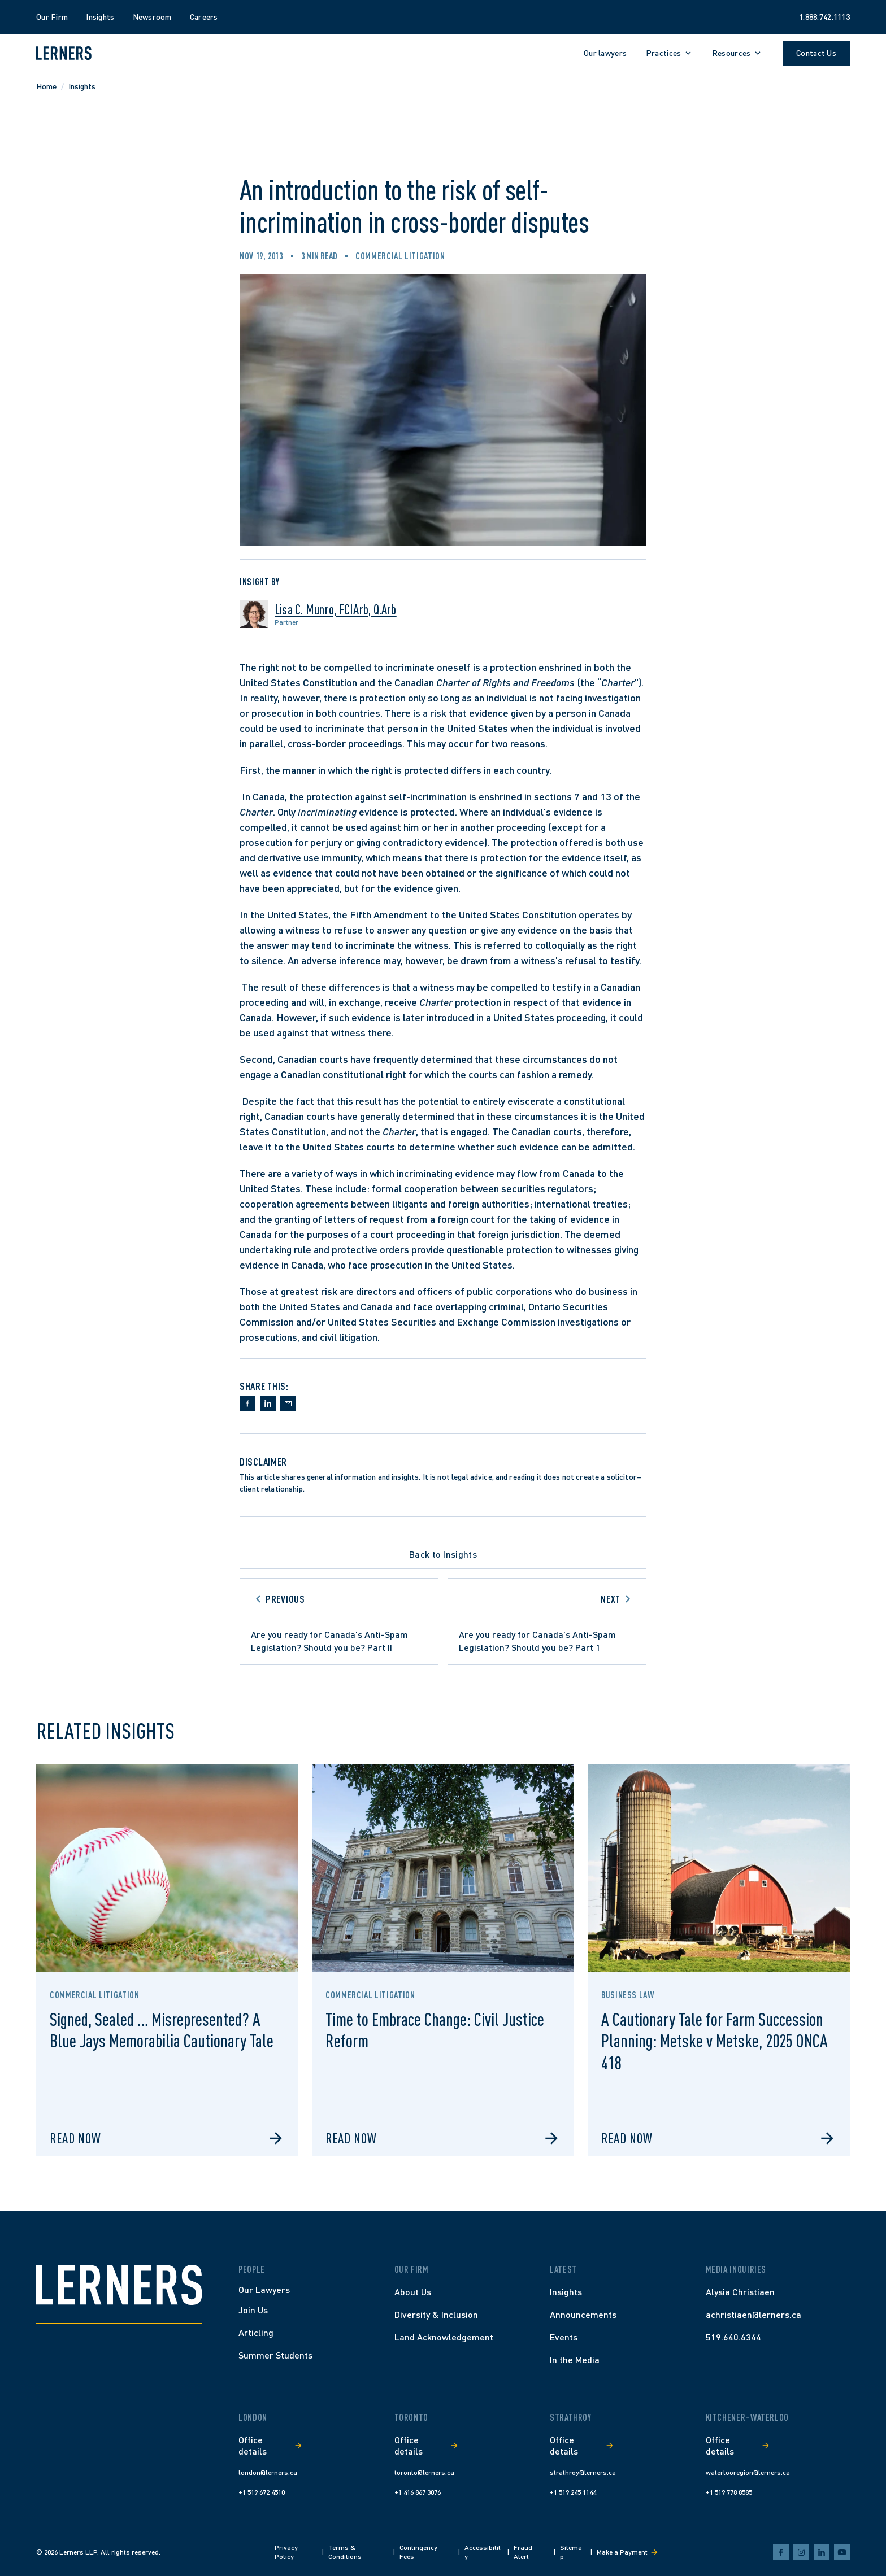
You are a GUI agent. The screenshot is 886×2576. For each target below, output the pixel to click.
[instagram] (801, 2552)
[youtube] (842, 2552)
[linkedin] (821, 2552)
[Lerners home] (64, 53)
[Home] (119, 2285)
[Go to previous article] (339, 1621)
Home (46, 86)
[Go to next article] (547, 1621)
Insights (81, 86)
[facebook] (781, 2552)
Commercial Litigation (400, 256)
